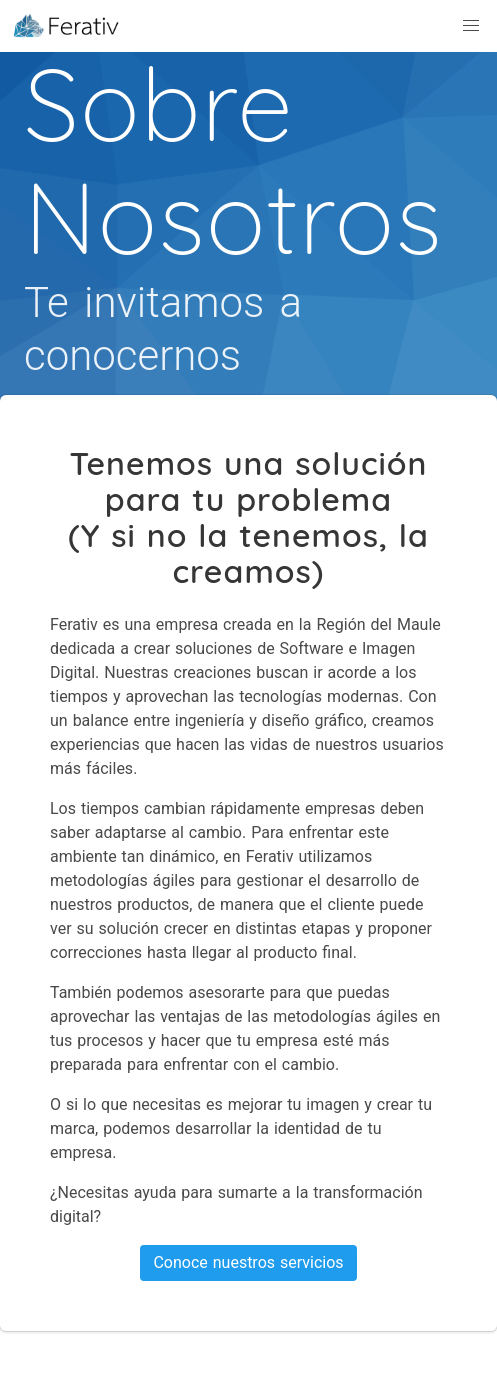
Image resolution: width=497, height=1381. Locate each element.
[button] (471, 26)
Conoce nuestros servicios (248, 1262)
